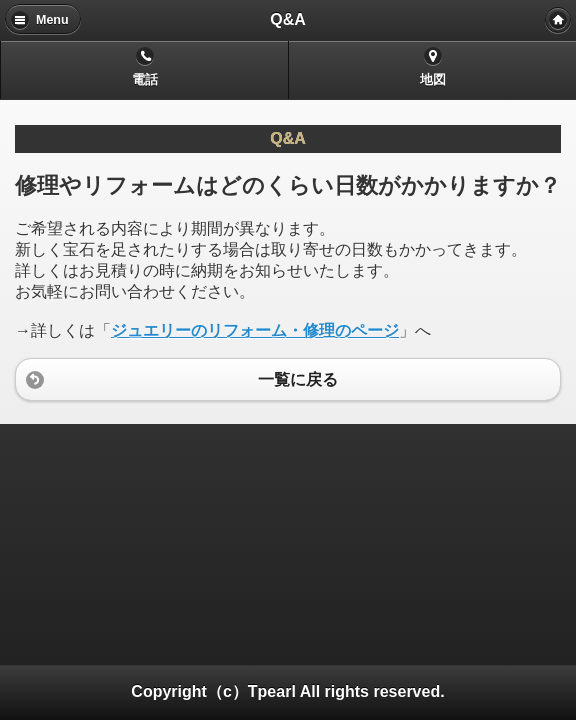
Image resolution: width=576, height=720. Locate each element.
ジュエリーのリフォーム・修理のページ (255, 330)
